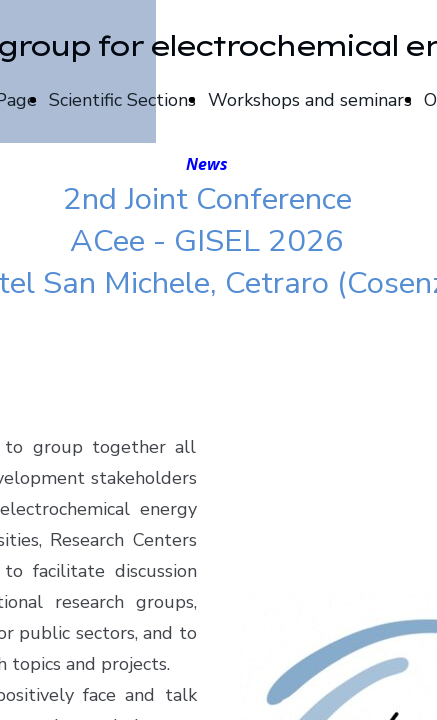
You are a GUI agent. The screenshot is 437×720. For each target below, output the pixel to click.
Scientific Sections (122, 100)
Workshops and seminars (310, 100)
